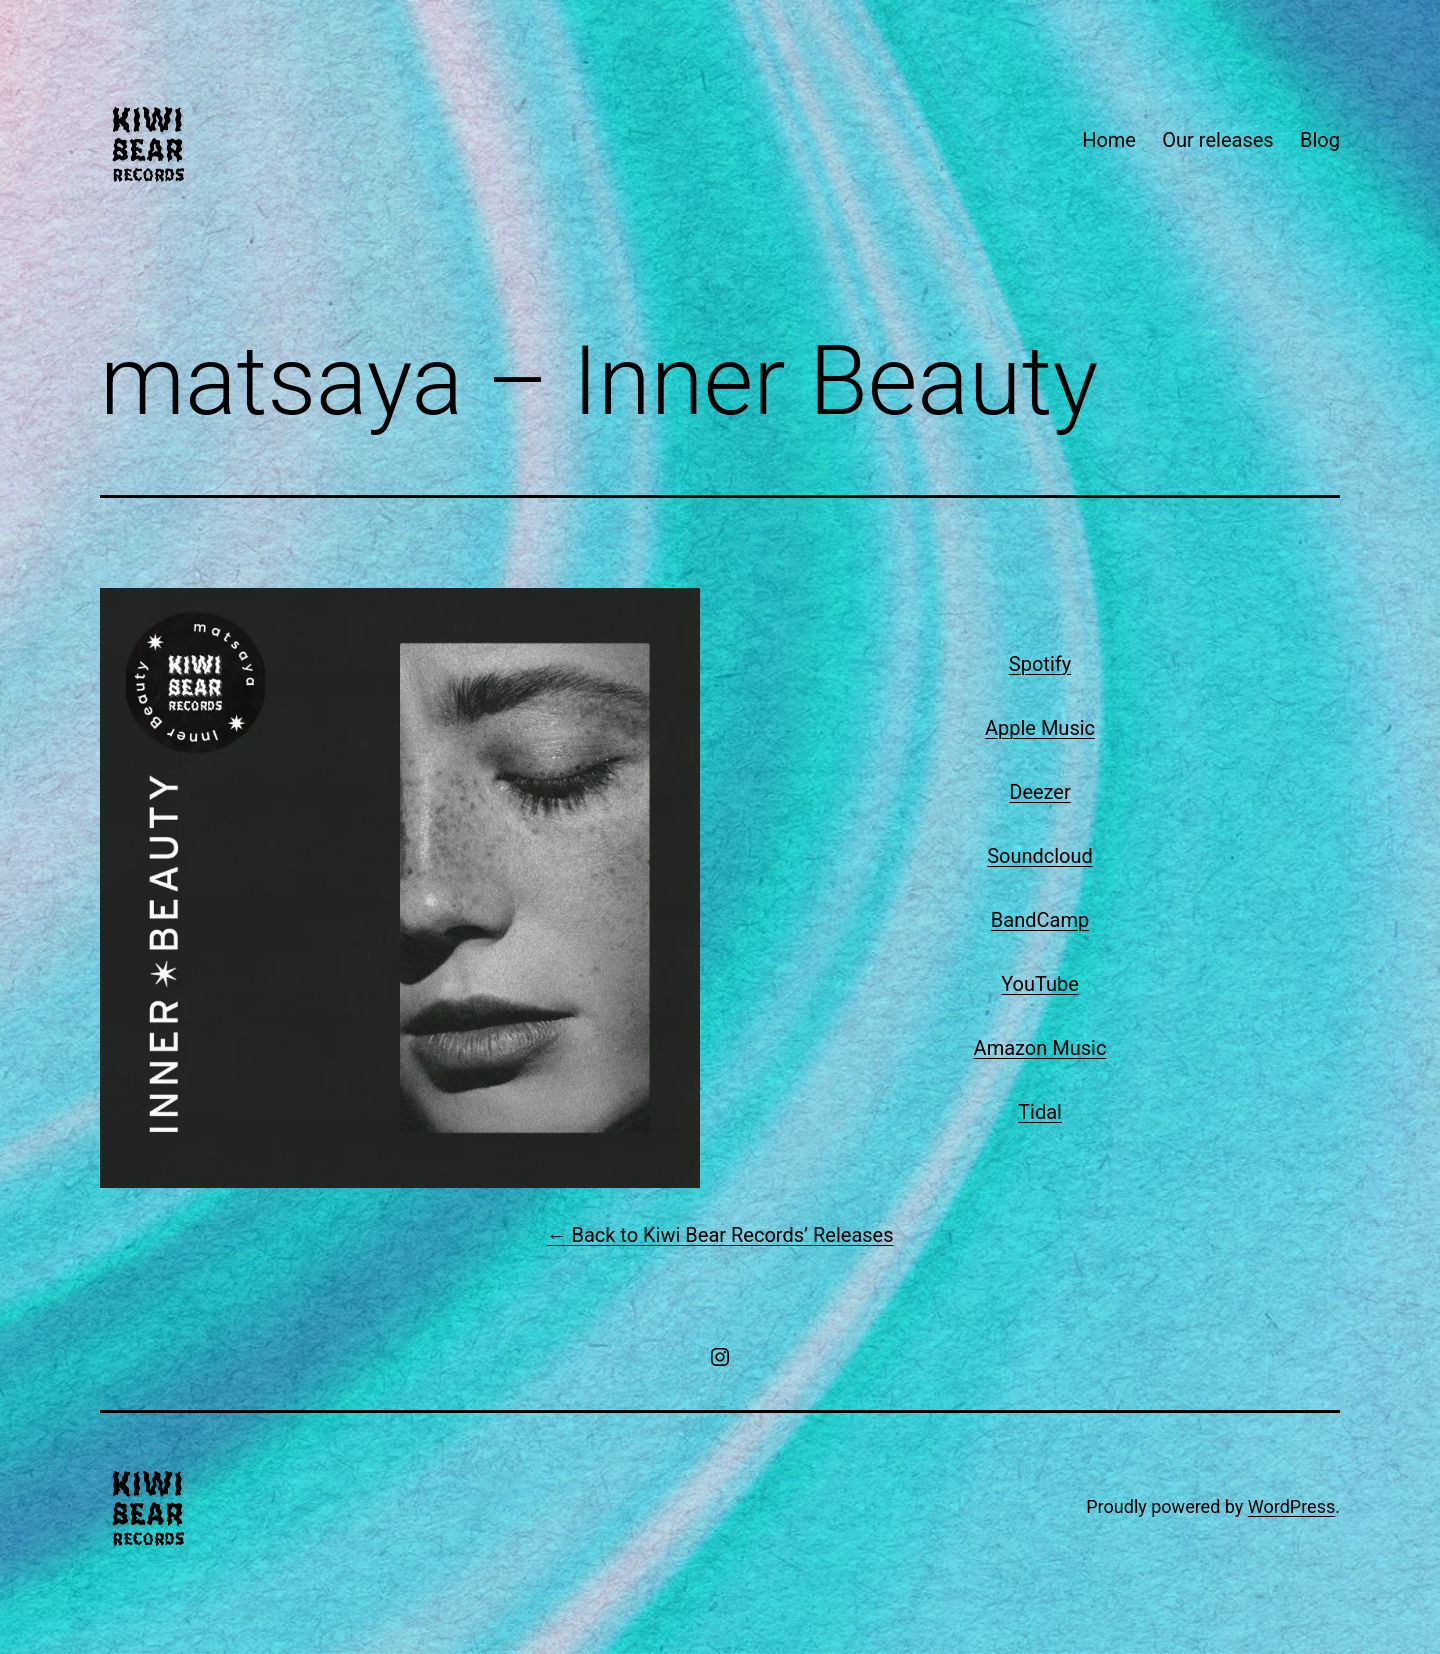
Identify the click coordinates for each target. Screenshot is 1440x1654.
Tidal (1040, 1112)
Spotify (1040, 664)
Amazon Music (1040, 1048)
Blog (1320, 140)
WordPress (1291, 1506)
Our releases (1217, 140)
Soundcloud (1040, 856)
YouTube (1040, 984)
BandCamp (1040, 920)
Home (1109, 140)
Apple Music (1040, 728)
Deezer (1039, 792)
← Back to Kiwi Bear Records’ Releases (719, 1235)
